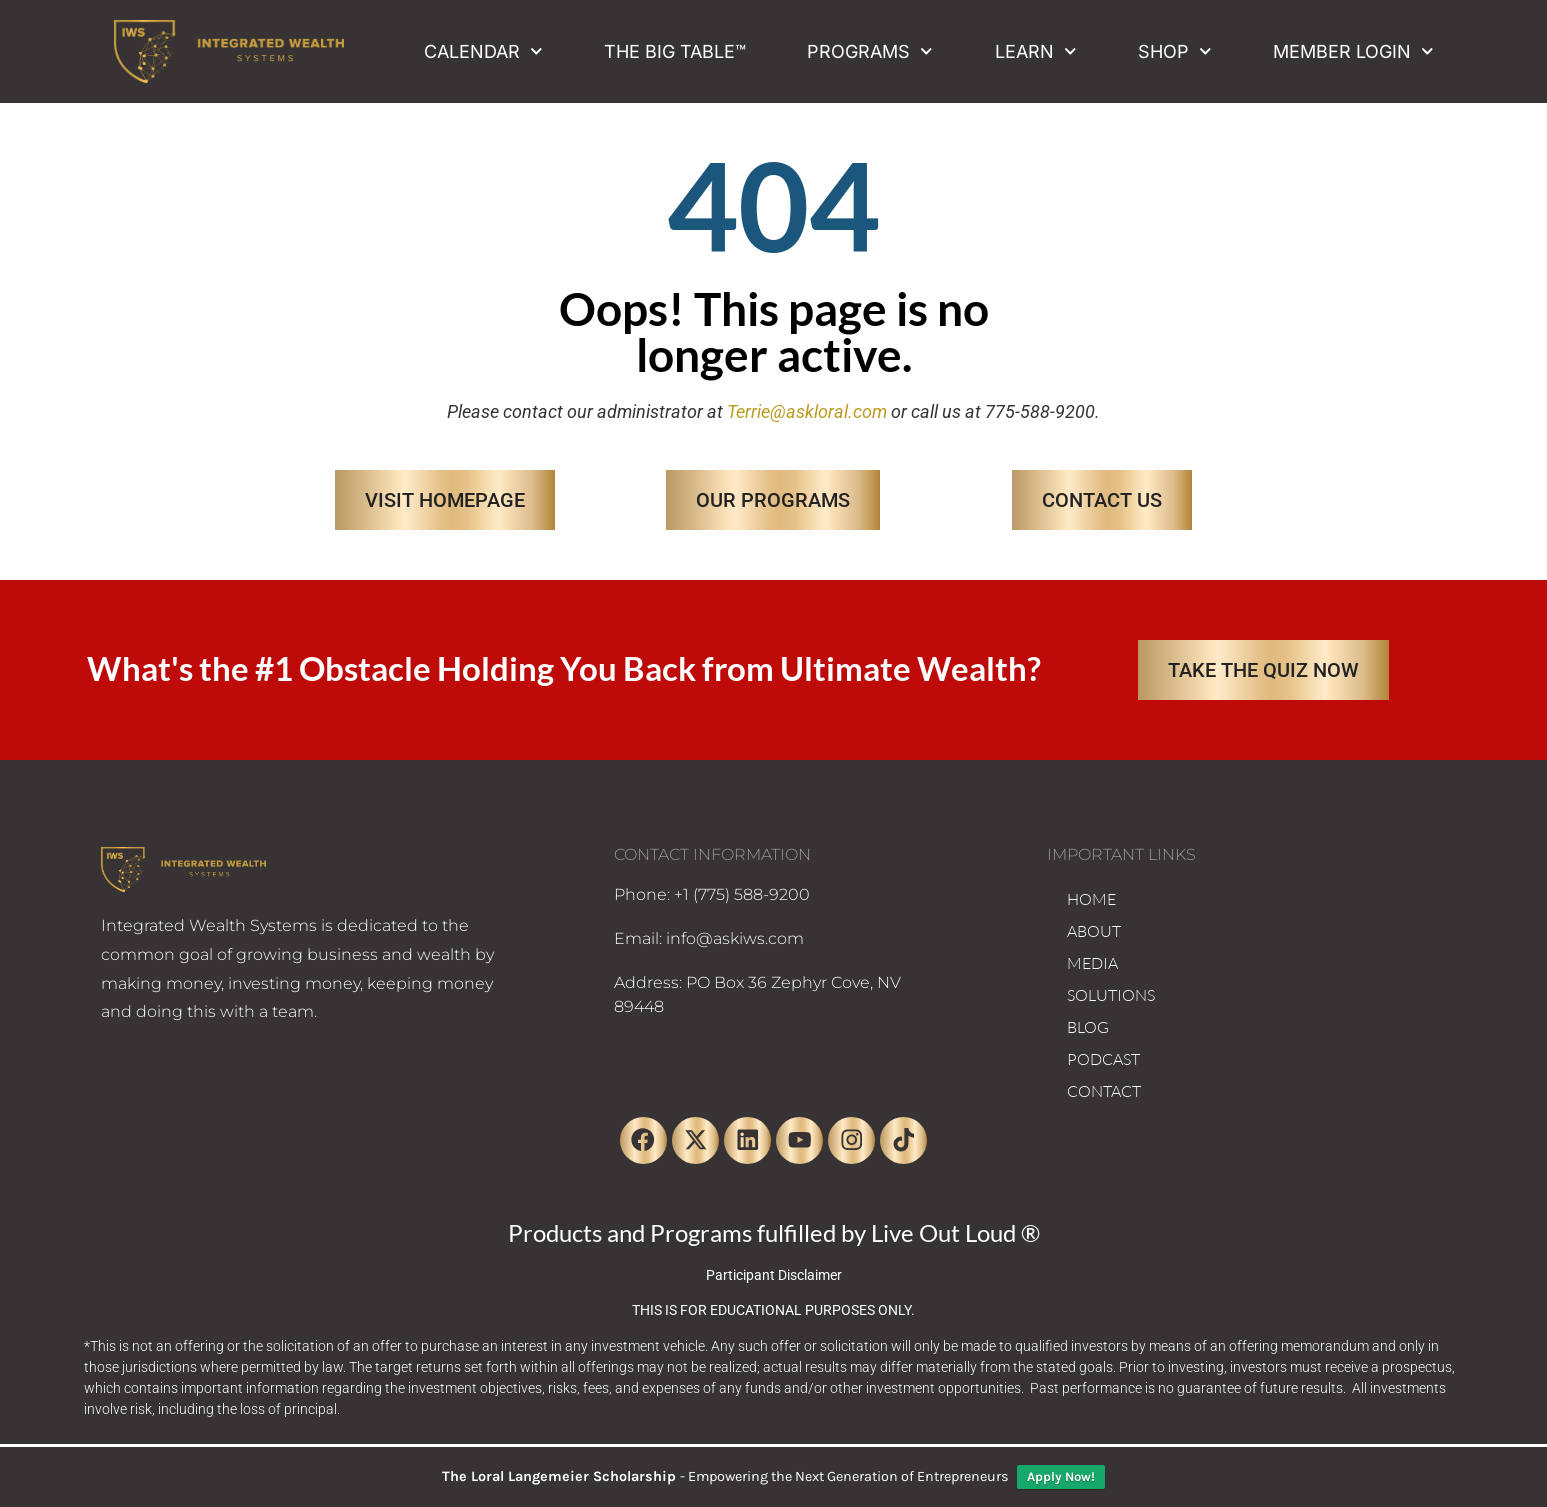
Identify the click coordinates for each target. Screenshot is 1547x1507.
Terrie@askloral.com (807, 411)
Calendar (483, 51)
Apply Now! (1061, 1476)
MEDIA (1092, 963)
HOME (1091, 899)
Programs (870, 51)
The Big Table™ (675, 51)
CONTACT (1104, 1091)
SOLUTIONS (1111, 995)
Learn (1036, 51)
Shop (1175, 51)
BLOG (1088, 1027)
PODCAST (1103, 1059)
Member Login (1353, 51)
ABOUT (1094, 931)
